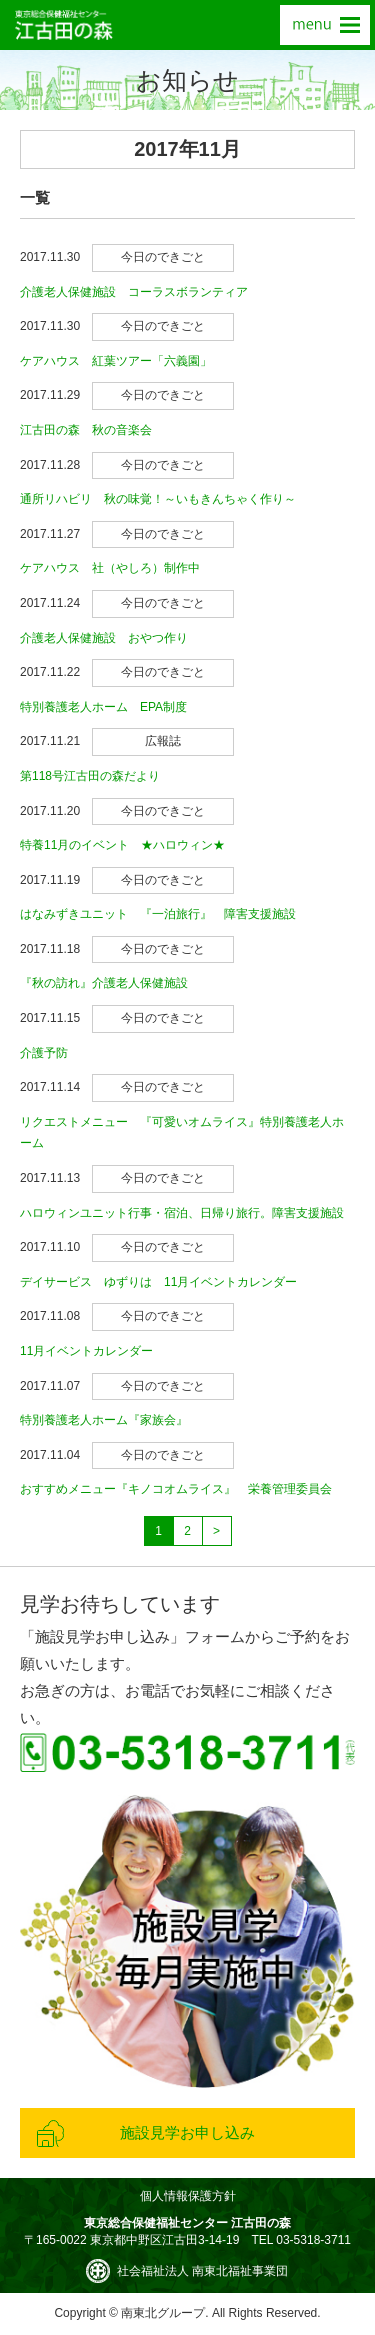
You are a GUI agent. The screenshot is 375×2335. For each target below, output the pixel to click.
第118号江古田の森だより (90, 776)
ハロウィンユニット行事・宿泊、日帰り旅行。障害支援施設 (182, 1213)
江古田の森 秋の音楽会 (86, 430)
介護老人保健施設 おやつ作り (104, 638)
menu (325, 25)
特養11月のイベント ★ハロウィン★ (122, 845)
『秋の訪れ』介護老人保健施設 (104, 983)
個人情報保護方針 (188, 2196)
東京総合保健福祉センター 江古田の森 (64, 25)
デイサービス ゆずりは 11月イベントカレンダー (158, 1282)
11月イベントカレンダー (86, 1351)
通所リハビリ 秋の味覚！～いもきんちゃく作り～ (158, 499)
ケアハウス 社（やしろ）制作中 (110, 568)
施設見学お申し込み (187, 2132)
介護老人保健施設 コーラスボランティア (134, 292)
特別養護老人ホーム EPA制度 (103, 707)
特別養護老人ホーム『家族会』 (104, 1420)
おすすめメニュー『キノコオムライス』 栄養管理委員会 (176, 1489)
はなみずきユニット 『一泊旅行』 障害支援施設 (158, 914)
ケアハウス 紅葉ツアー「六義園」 (116, 361)
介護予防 (44, 1053)
